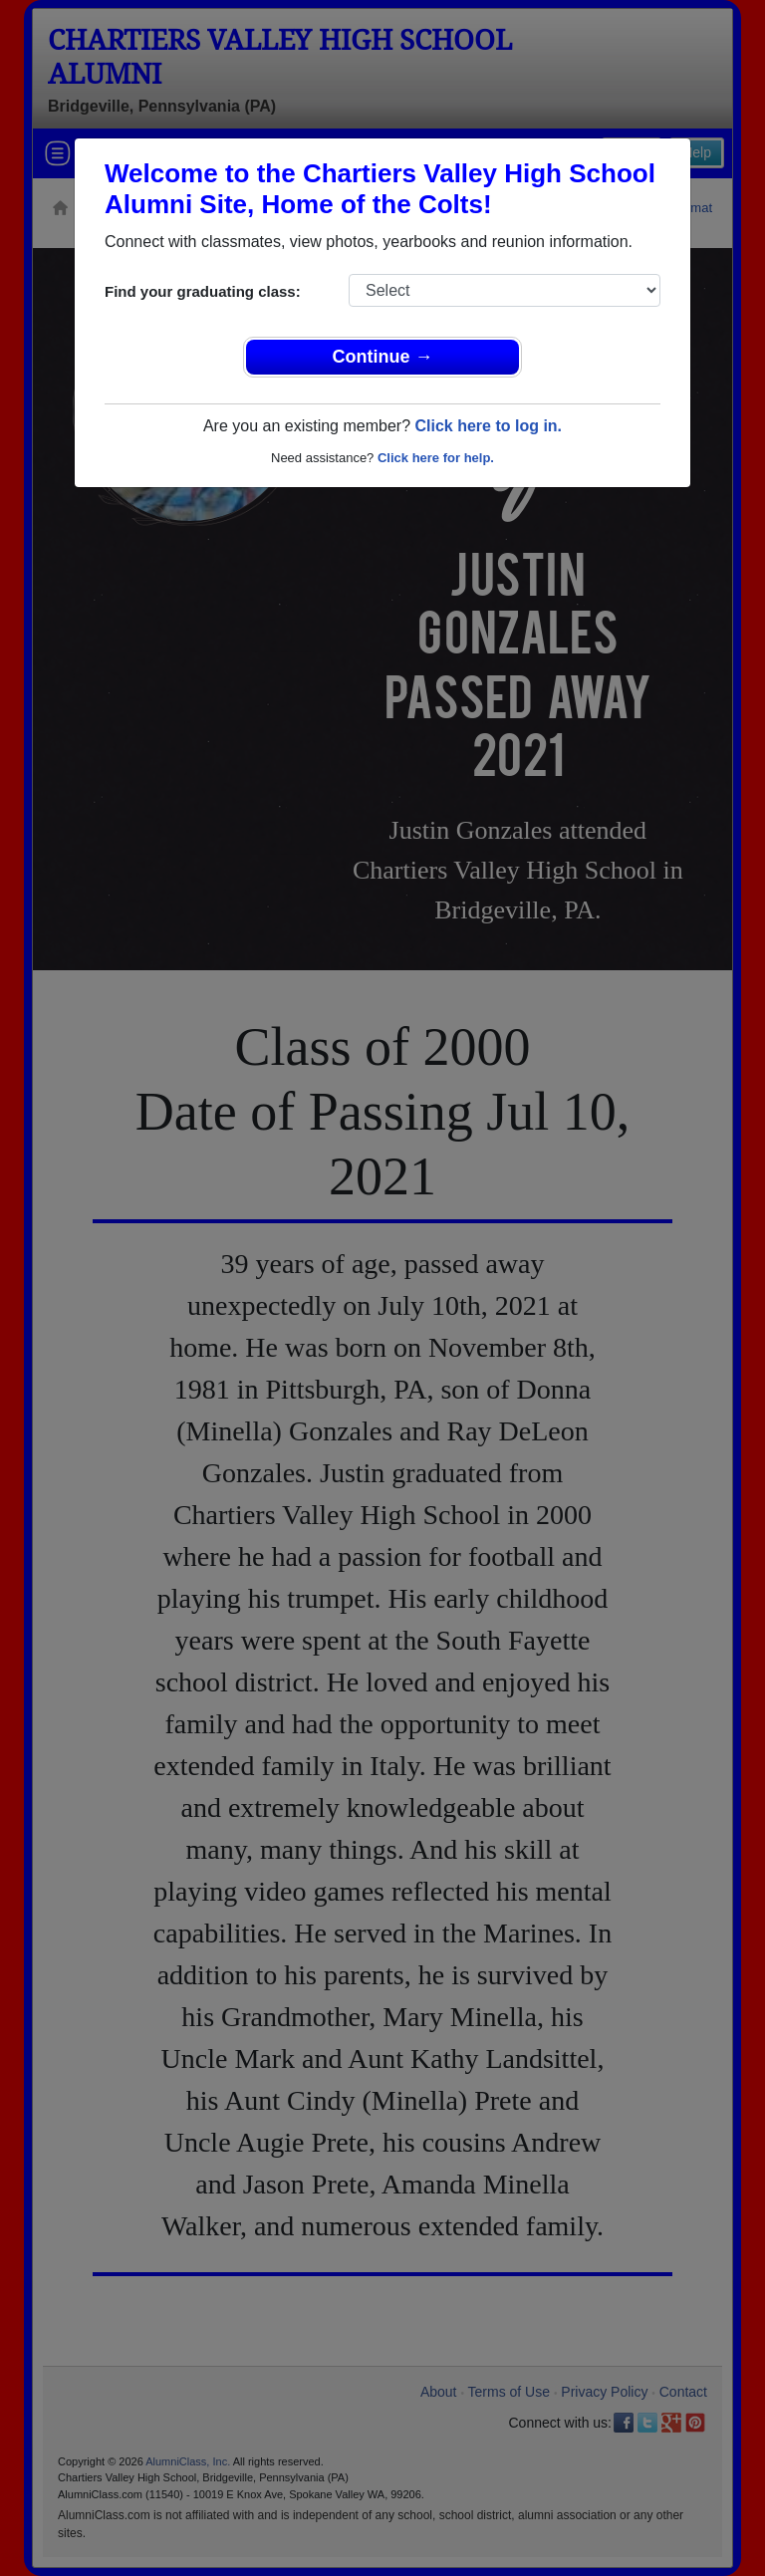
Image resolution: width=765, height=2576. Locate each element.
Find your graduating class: (203, 291)
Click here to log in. (488, 425)
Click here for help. (436, 457)
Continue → (383, 357)
